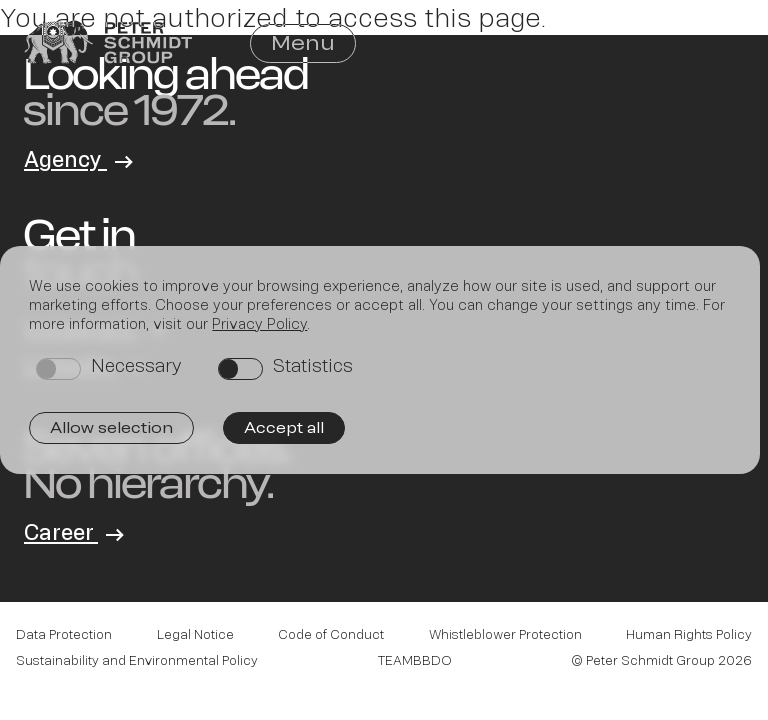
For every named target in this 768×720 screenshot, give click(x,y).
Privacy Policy (259, 323)
